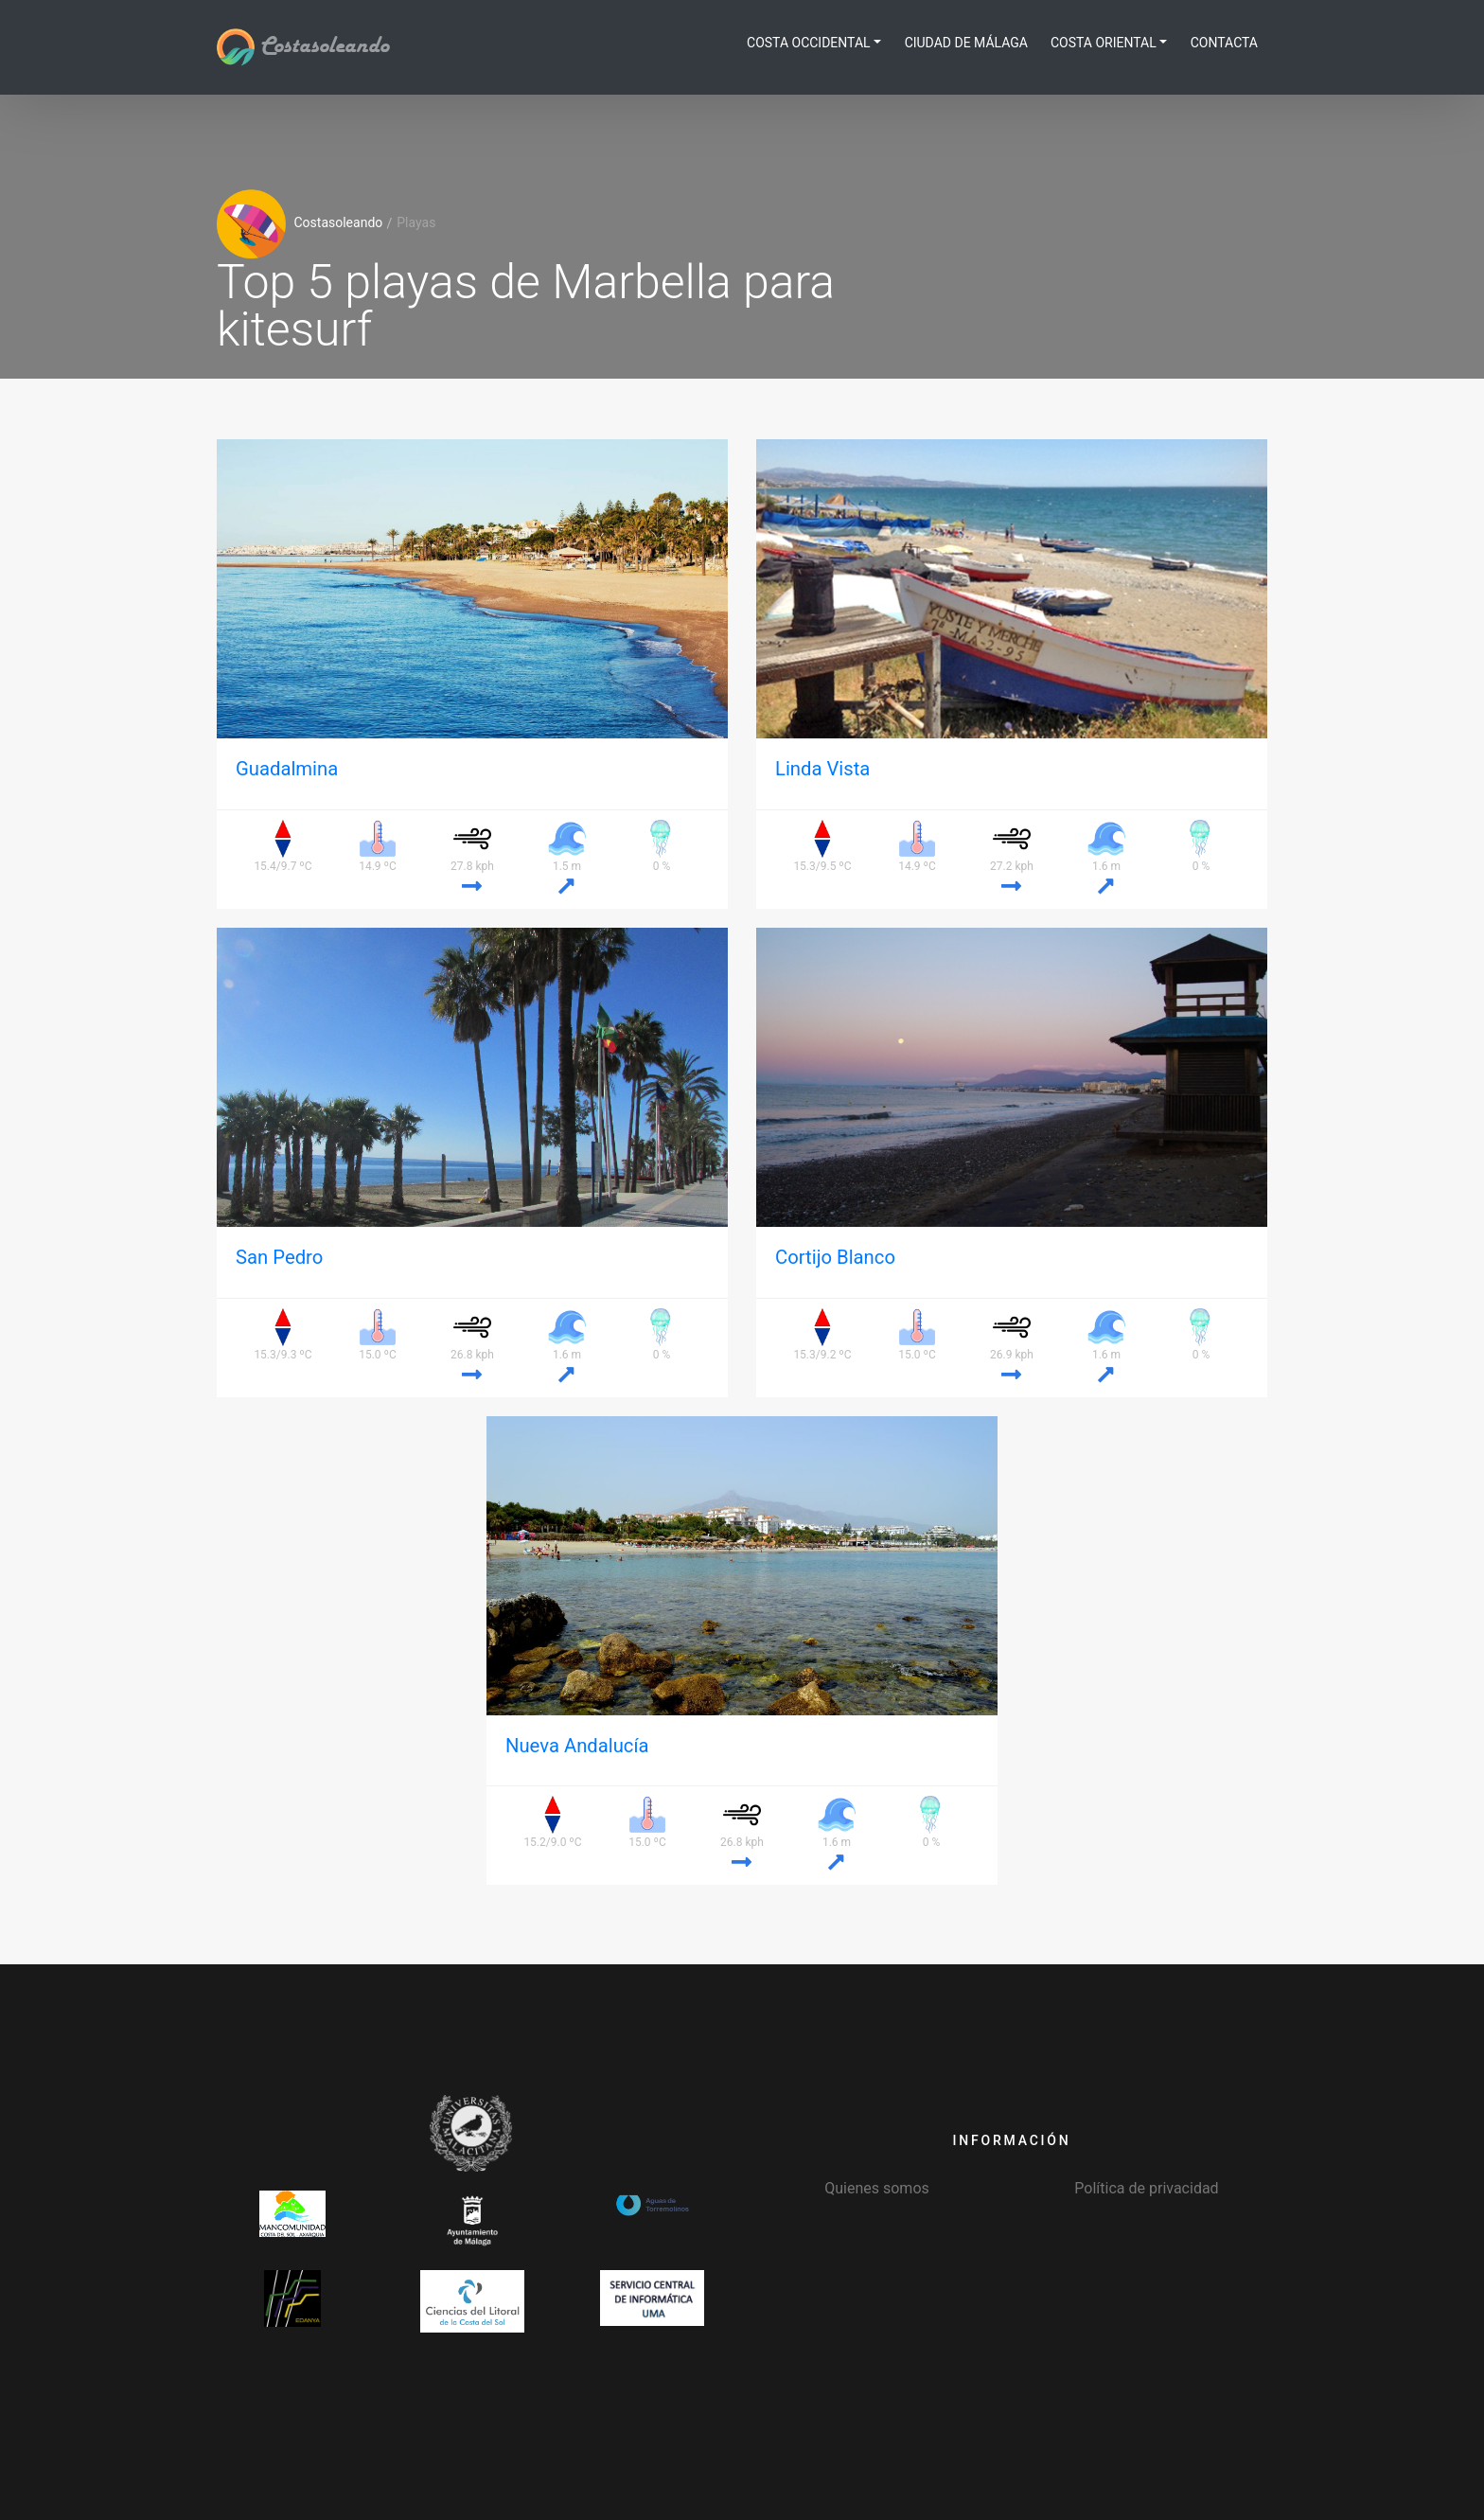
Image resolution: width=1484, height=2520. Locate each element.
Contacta (1224, 42)
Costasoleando (303, 46)
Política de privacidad (1146, 2188)
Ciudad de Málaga (966, 42)
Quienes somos (876, 2188)
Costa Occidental (809, 42)
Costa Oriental (1104, 42)
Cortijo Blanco (835, 1257)
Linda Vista (822, 768)
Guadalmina (287, 768)
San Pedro (279, 1257)
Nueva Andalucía (576, 1745)
